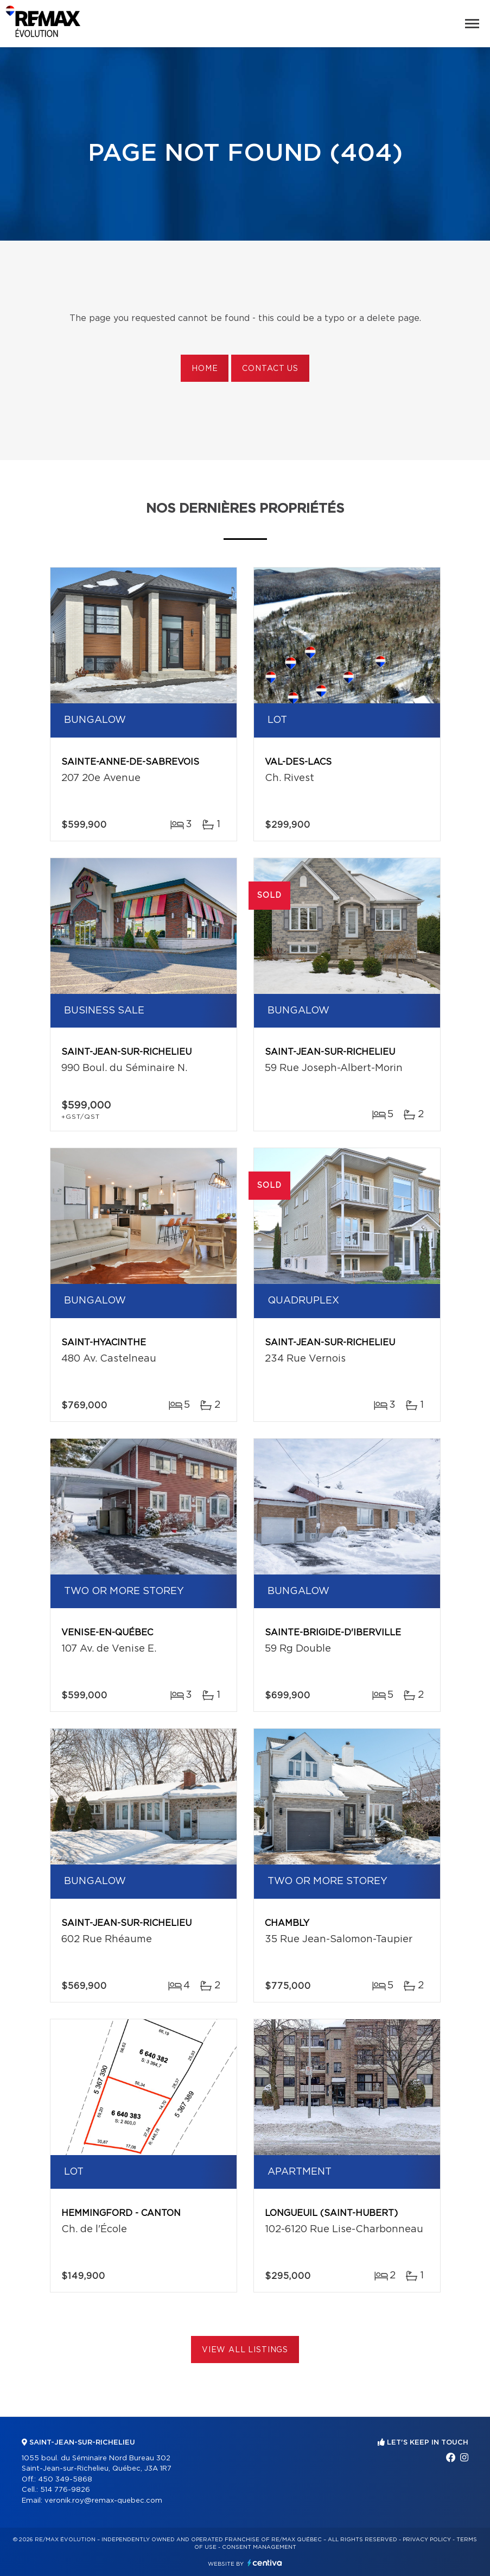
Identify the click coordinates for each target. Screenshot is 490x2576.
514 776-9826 (65, 2489)
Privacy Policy (427, 2539)
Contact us (270, 369)
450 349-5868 (65, 2479)
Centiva (264, 2562)
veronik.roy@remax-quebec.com (103, 2500)
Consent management (259, 2547)
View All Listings (245, 2350)
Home (205, 369)
